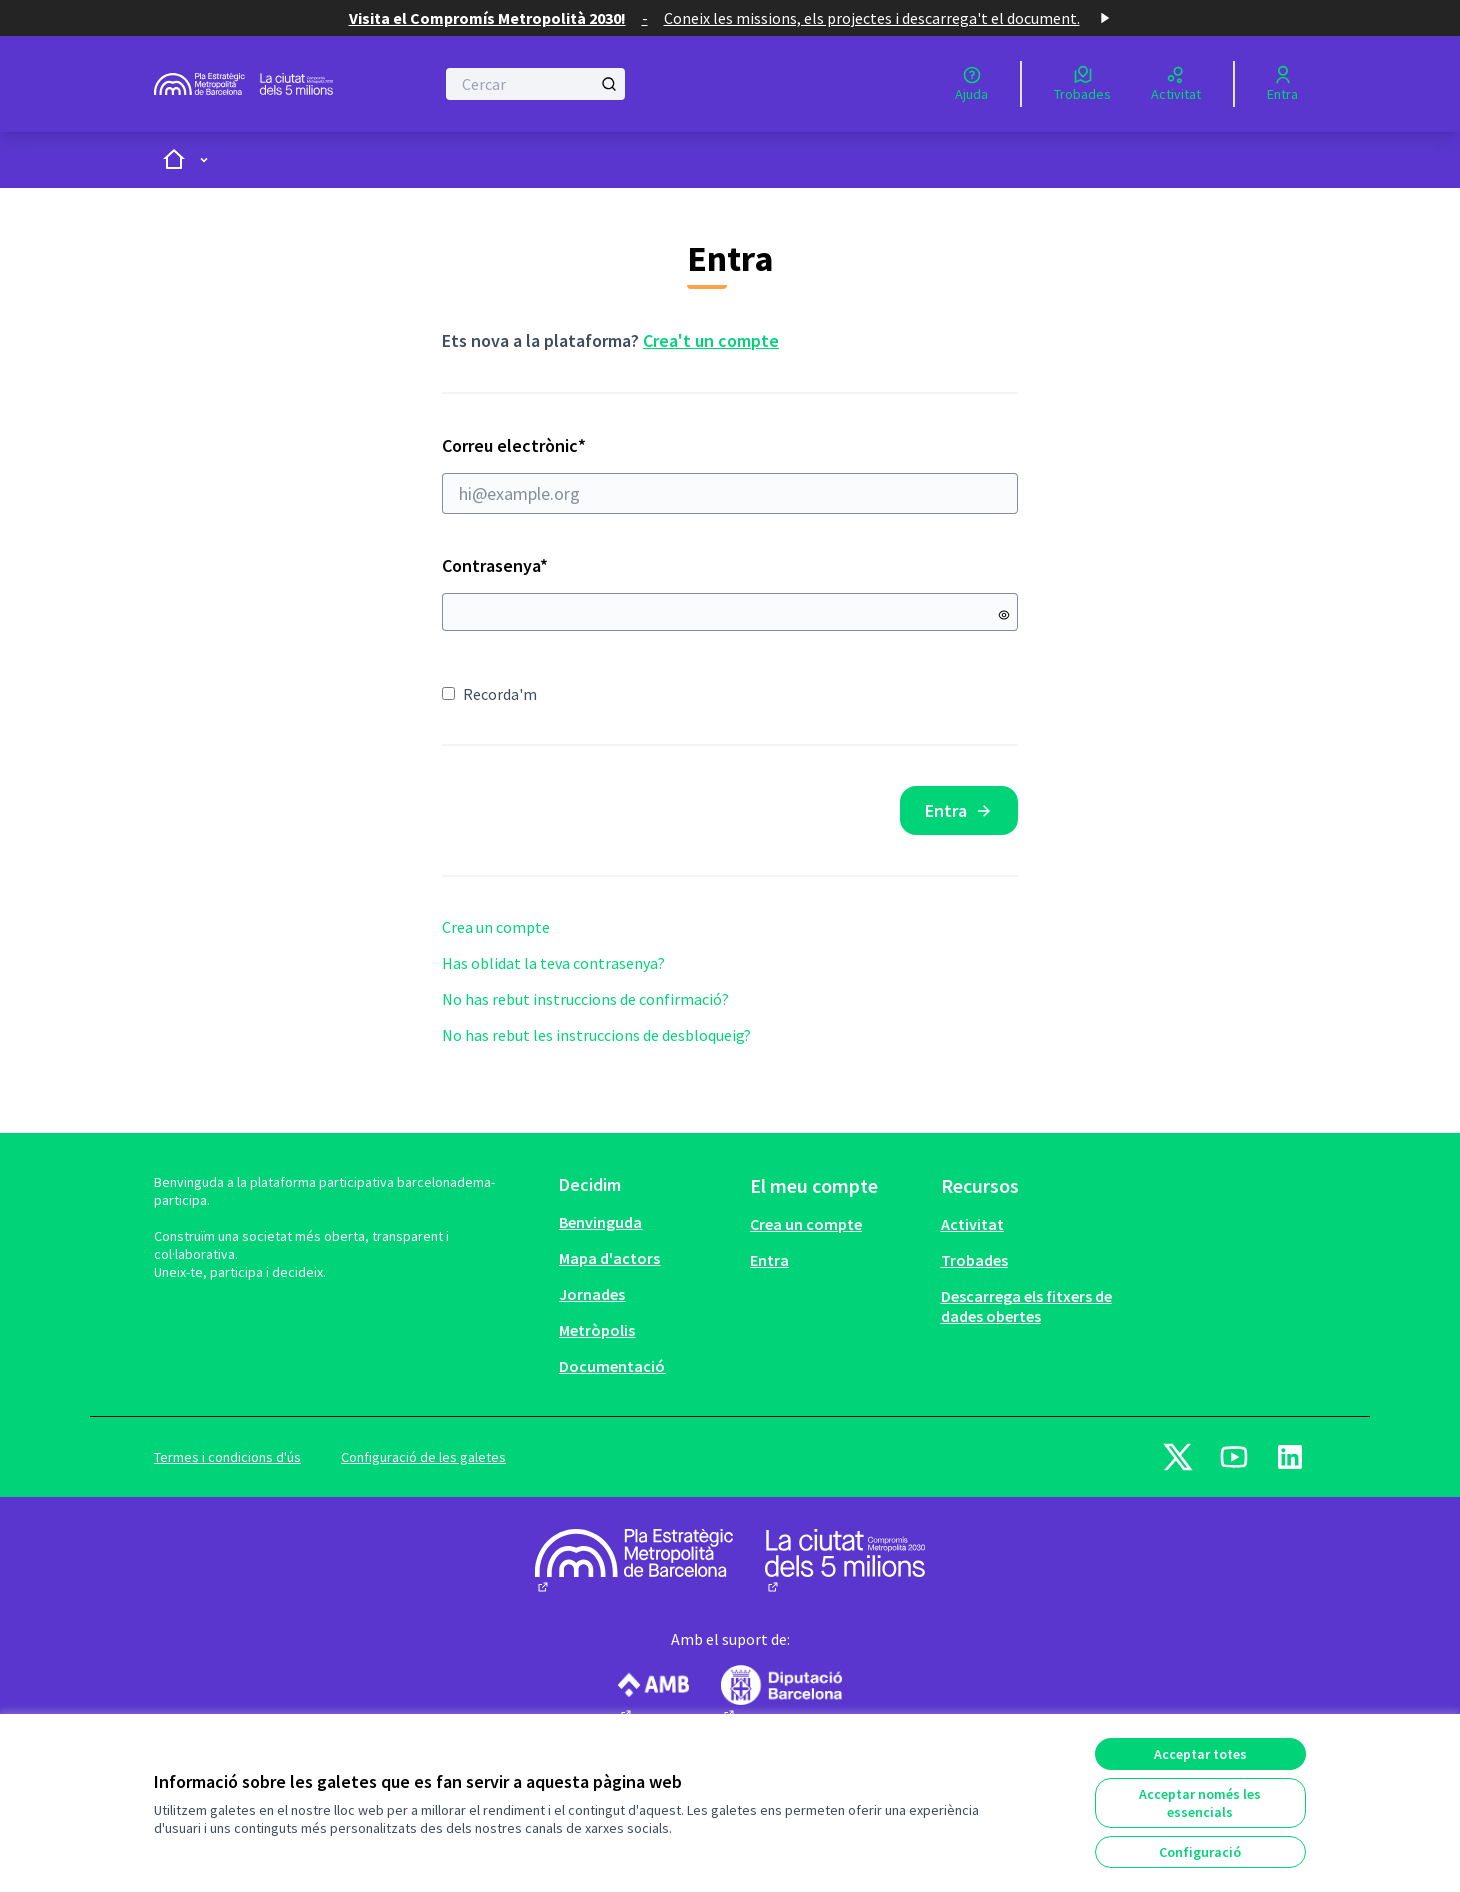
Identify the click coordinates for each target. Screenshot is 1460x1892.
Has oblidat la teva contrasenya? (553, 963)
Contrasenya (495, 565)
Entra (959, 810)
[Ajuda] (971, 84)
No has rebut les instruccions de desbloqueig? (596, 1035)
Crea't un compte (711, 340)
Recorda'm (489, 694)
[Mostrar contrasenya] (1004, 615)
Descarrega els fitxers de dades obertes (1026, 1306)
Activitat (972, 1224)
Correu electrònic (730, 474)
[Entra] (1282, 84)
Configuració (1200, 1852)
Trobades (974, 1260)
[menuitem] (646, 1222)
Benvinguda (600, 1222)
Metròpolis (597, 1330)
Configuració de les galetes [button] (423, 1457)
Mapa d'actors (609, 1258)
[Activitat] (1176, 84)
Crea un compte (496, 927)
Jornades (592, 1294)
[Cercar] (535, 84)
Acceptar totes (1200, 1754)
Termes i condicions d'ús (227, 1457)
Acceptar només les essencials (1200, 1803)
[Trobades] (1082, 84)
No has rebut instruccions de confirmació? (585, 999)
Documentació (612, 1366)
